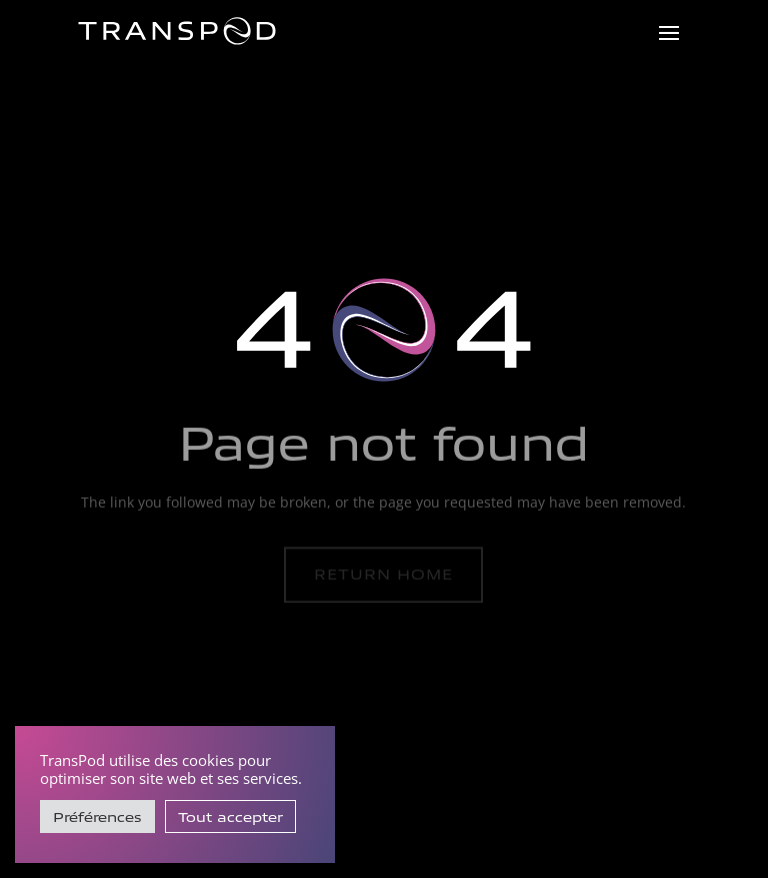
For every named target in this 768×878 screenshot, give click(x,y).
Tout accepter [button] (230, 816)
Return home (383, 574)
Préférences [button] (97, 816)
